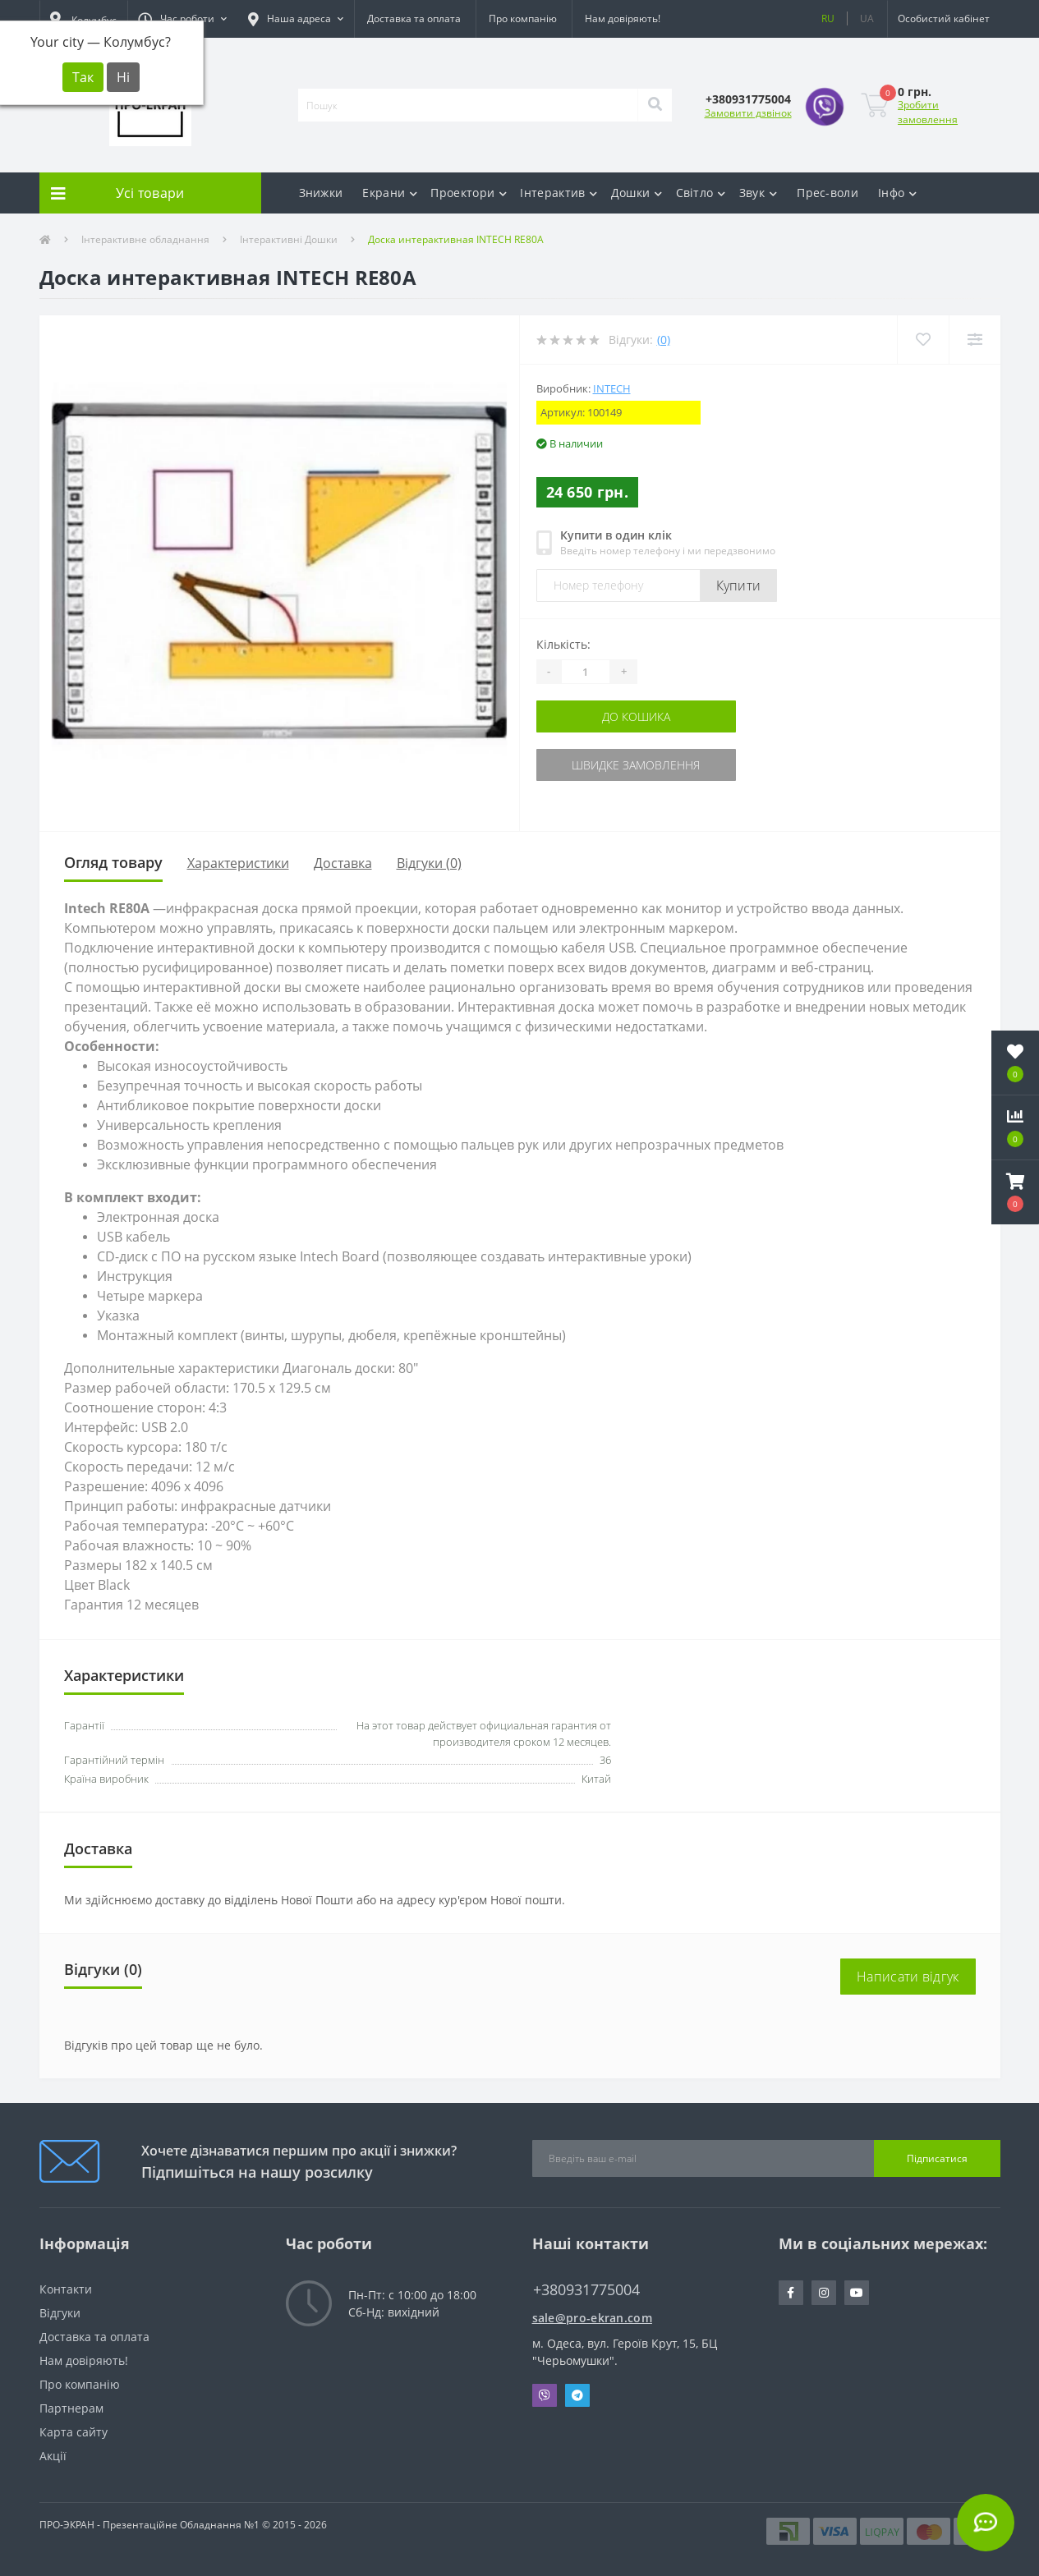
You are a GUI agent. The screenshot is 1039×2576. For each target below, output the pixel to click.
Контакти (65, 2289)
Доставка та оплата (414, 18)
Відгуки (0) (429, 863)
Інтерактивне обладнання (145, 239)
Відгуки (59, 2313)
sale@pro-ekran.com (592, 2318)
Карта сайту (73, 2432)
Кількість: (563, 644)
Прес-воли (827, 192)
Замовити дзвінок (748, 113)
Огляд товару (113, 862)
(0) (663, 339)
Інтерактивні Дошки (289, 239)
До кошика (636, 716)
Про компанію (523, 18)
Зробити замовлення (928, 112)
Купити (738, 585)
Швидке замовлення (636, 765)
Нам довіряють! (622, 18)
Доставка (343, 863)
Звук (758, 192)
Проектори (468, 192)
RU (827, 18)
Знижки (321, 192)
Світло (701, 192)
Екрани (389, 192)
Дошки (637, 192)
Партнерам (71, 2408)
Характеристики (238, 863)
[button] (182, 19)
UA (867, 18)
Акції (53, 2456)
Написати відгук (908, 1977)
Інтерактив (558, 192)
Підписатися (937, 2158)
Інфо (897, 192)
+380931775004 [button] (586, 2289)
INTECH (612, 388)
